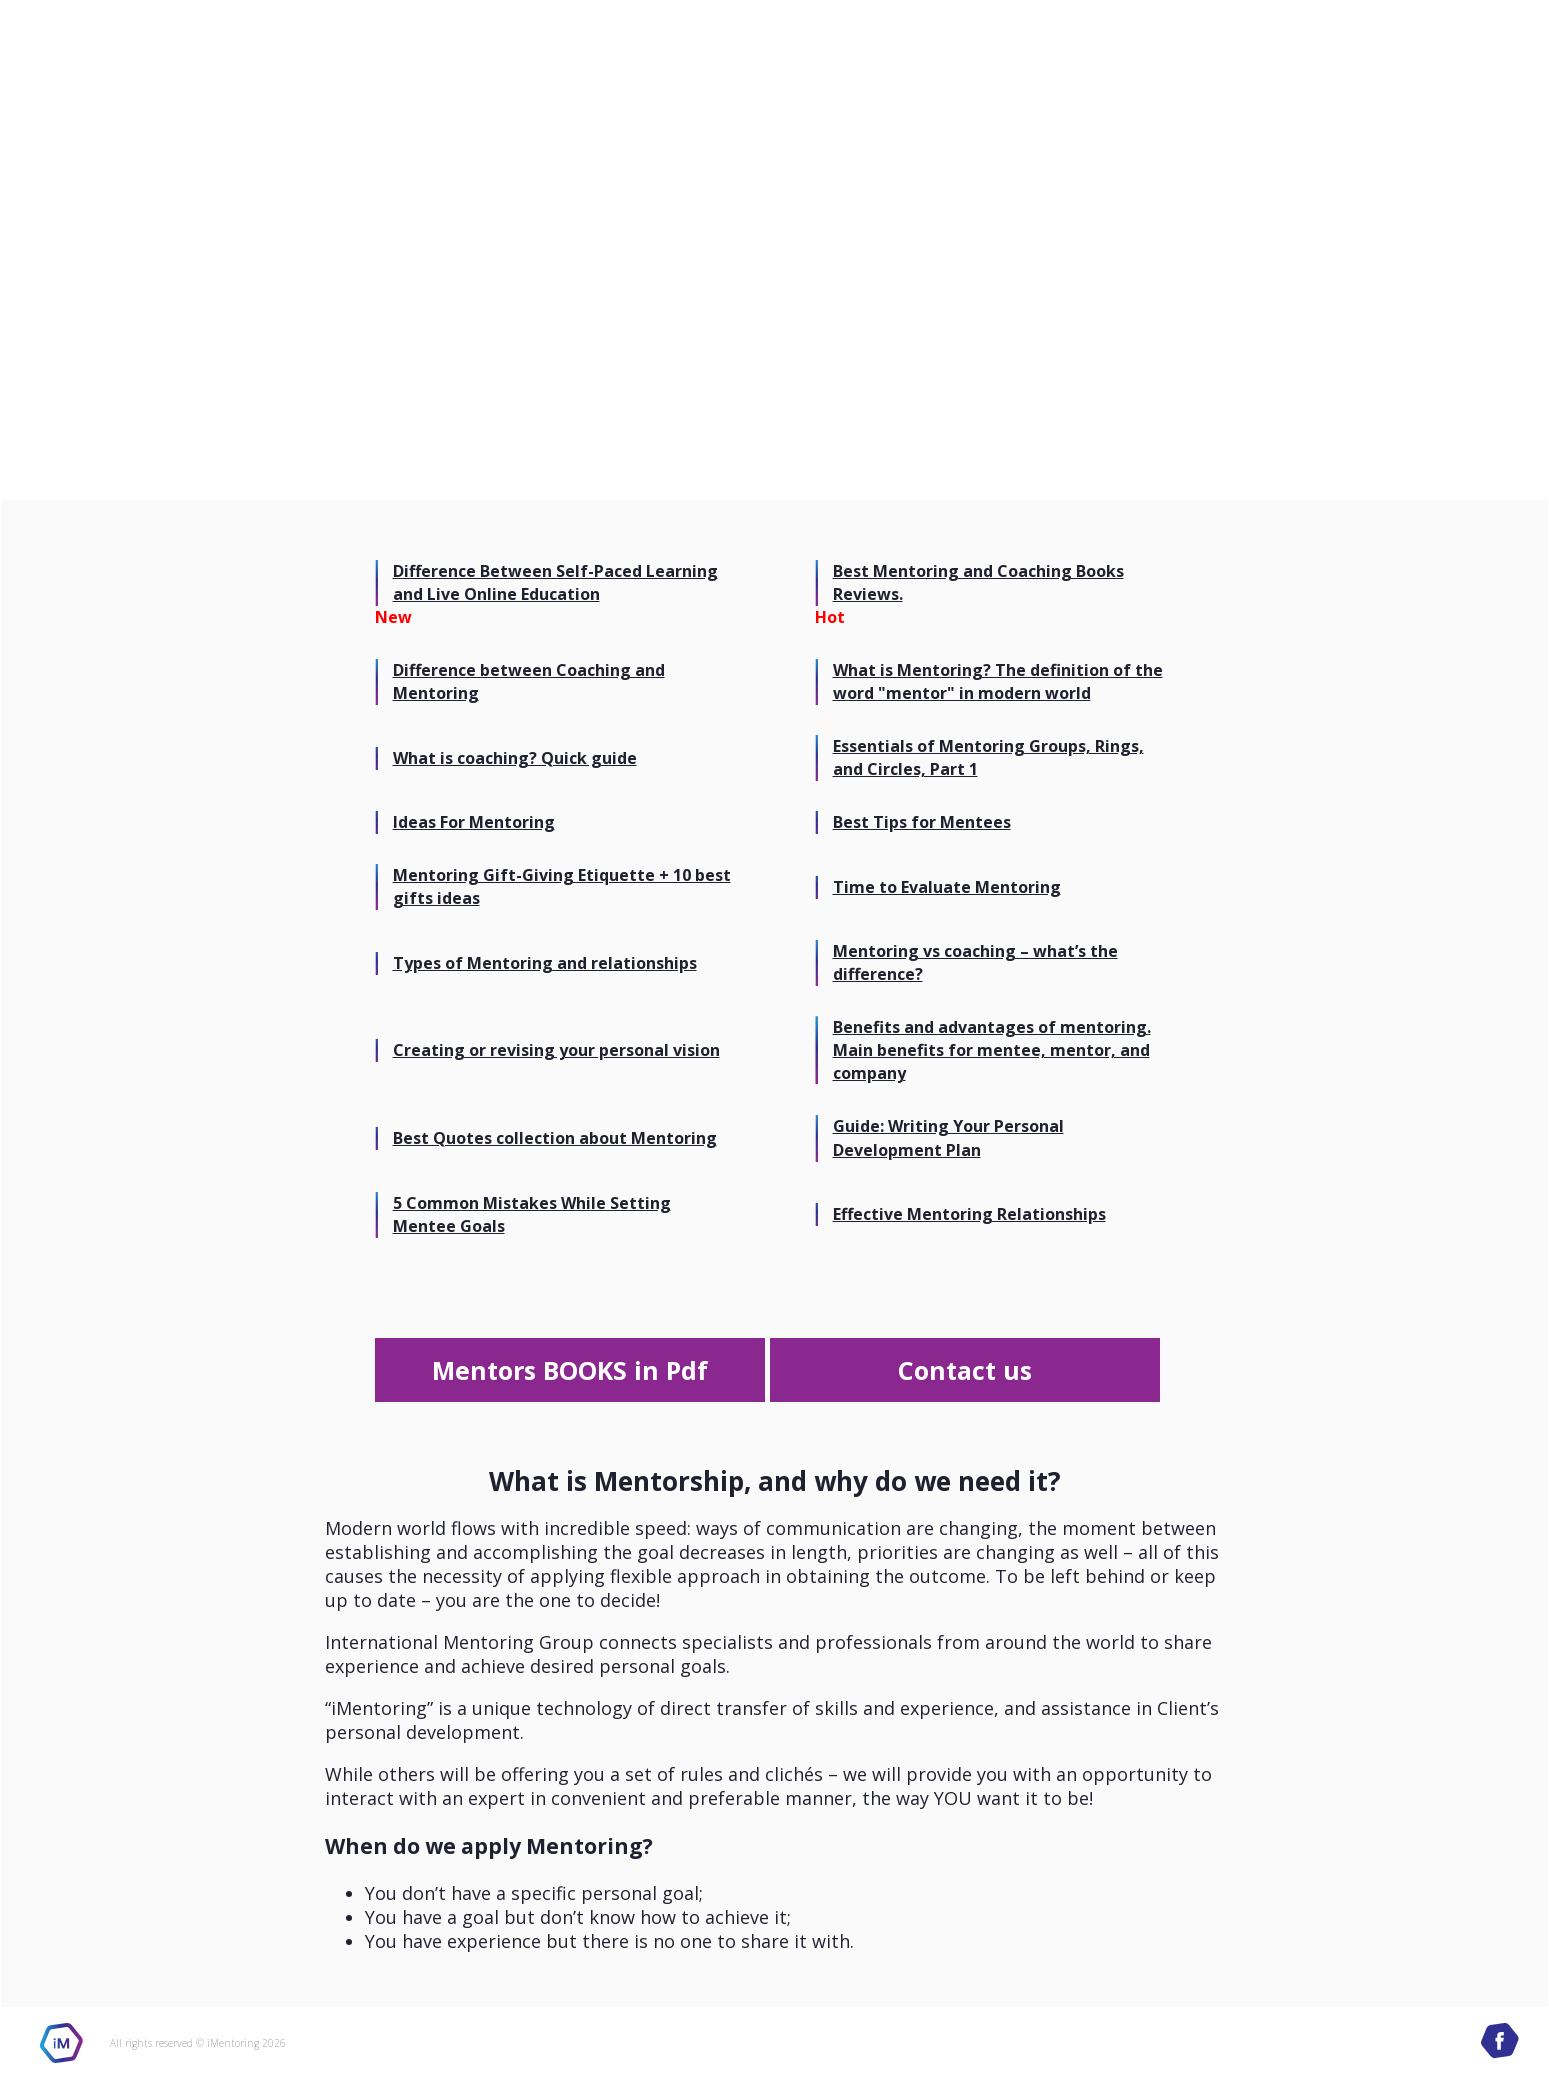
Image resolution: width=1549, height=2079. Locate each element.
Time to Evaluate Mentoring (947, 887)
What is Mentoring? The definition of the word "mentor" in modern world (998, 681)
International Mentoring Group (1366, 60)
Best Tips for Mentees (922, 822)
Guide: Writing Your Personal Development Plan (948, 1137)
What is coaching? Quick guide (515, 758)
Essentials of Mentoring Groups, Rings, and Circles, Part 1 (988, 757)
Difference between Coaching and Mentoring (529, 681)
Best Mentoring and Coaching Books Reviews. (978, 582)
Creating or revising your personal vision (556, 1050)
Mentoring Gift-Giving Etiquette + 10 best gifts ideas (562, 886)
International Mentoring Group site (142, 60)
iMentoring (61, 2043)
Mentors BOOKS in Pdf (570, 1370)
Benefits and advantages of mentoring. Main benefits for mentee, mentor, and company (992, 1050)
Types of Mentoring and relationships (545, 963)
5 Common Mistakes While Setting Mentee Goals (532, 1214)
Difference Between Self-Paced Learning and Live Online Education (555, 582)
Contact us (965, 1370)
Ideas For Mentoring (474, 822)
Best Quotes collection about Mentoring (555, 1138)
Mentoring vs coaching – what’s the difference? (975, 962)
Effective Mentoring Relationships (969, 1214)
